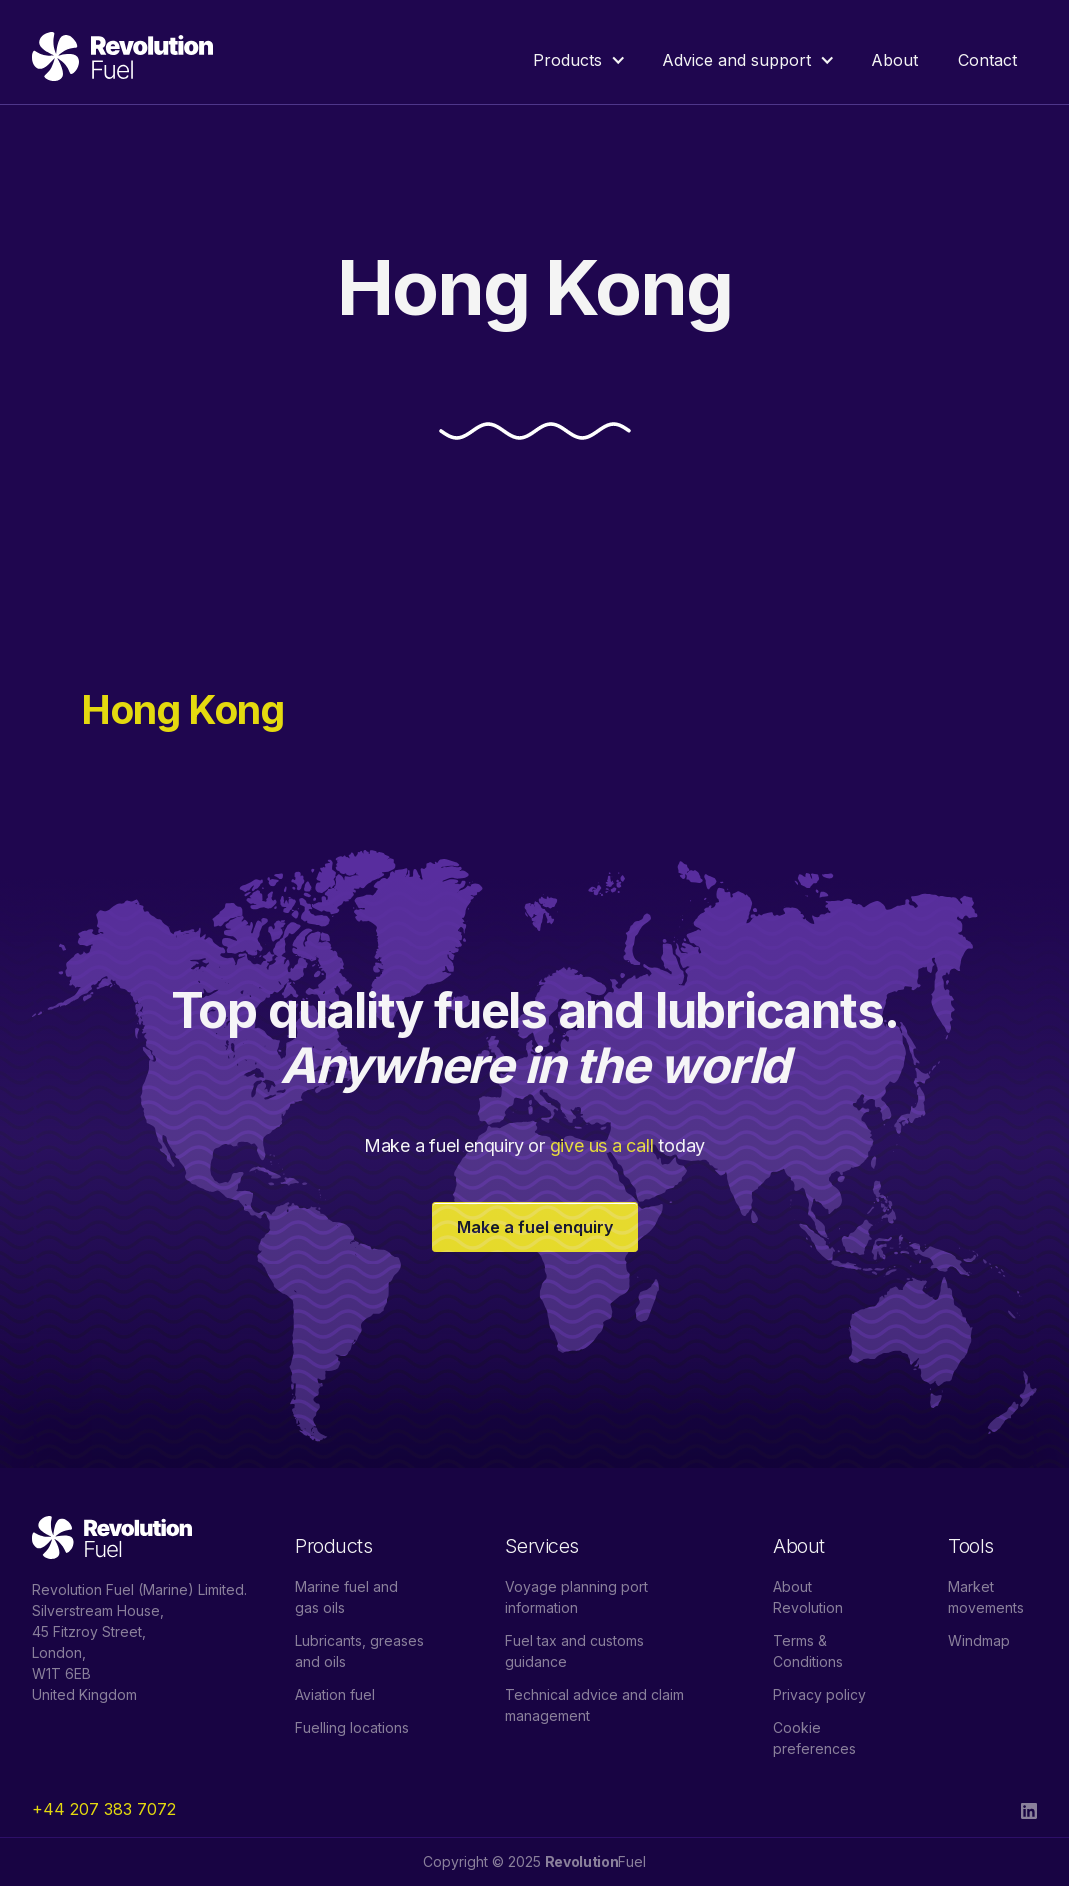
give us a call (602, 1145)
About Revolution (808, 1597)
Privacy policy (819, 1694)
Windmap (979, 1640)
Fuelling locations (352, 1727)
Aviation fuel (335, 1694)
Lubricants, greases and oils (359, 1651)
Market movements (986, 1597)
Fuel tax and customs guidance (574, 1651)
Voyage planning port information (576, 1597)
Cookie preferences (814, 1738)
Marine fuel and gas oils (346, 1597)
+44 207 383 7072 (104, 1809)
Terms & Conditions (808, 1651)
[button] (577, 60)
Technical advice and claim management (594, 1705)
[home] (122, 60)
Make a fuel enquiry (535, 1227)
